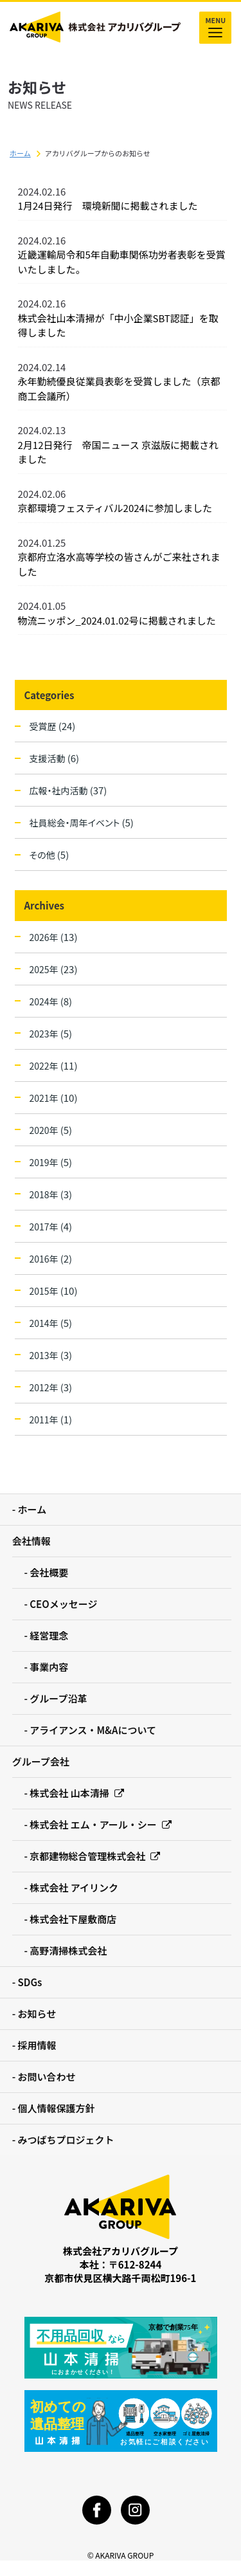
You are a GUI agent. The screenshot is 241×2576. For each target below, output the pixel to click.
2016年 (51, 1258)
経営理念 (49, 1635)
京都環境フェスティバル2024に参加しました (115, 508)
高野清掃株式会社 (68, 1950)
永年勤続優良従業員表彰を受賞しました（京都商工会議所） (119, 388)
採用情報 (37, 2045)
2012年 (51, 1387)
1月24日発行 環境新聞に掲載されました (108, 205)
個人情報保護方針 (56, 2108)
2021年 (54, 1097)
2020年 (51, 1130)
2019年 (51, 1162)
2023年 (51, 1033)
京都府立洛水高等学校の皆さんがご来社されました (119, 564)
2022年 (54, 1065)
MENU (215, 28)
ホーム (20, 153)
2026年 (54, 937)
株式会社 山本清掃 (76, 1793)
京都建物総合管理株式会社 (95, 1856)
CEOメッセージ (63, 1604)
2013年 (51, 1355)
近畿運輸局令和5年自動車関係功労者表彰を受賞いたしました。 (122, 262)
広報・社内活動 (68, 790)
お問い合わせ (47, 2076)
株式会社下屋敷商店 (73, 1919)
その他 (49, 854)
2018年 (51, 1194)
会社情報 (31, 1541)
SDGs (30, 1982)
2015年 (54, 1290)
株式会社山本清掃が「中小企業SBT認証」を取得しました (118, 325)
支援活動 (55, 758)
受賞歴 (53, 726)
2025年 (54, 969)
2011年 (51, 1419)
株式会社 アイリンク (74, 1887)
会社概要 (49, 1572)
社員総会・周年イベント (82, 822)
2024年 (51, 1001)
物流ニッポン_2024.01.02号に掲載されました (117, 620)
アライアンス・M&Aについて (93, 1730)
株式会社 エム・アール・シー (101, 1824)
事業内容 (49, 1667)
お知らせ (37, 2013)
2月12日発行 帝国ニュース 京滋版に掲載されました (118, 452)
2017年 (51, 1226)
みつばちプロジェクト (66, 2139)
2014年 (51, 1322)
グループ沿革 (58, 1698)
